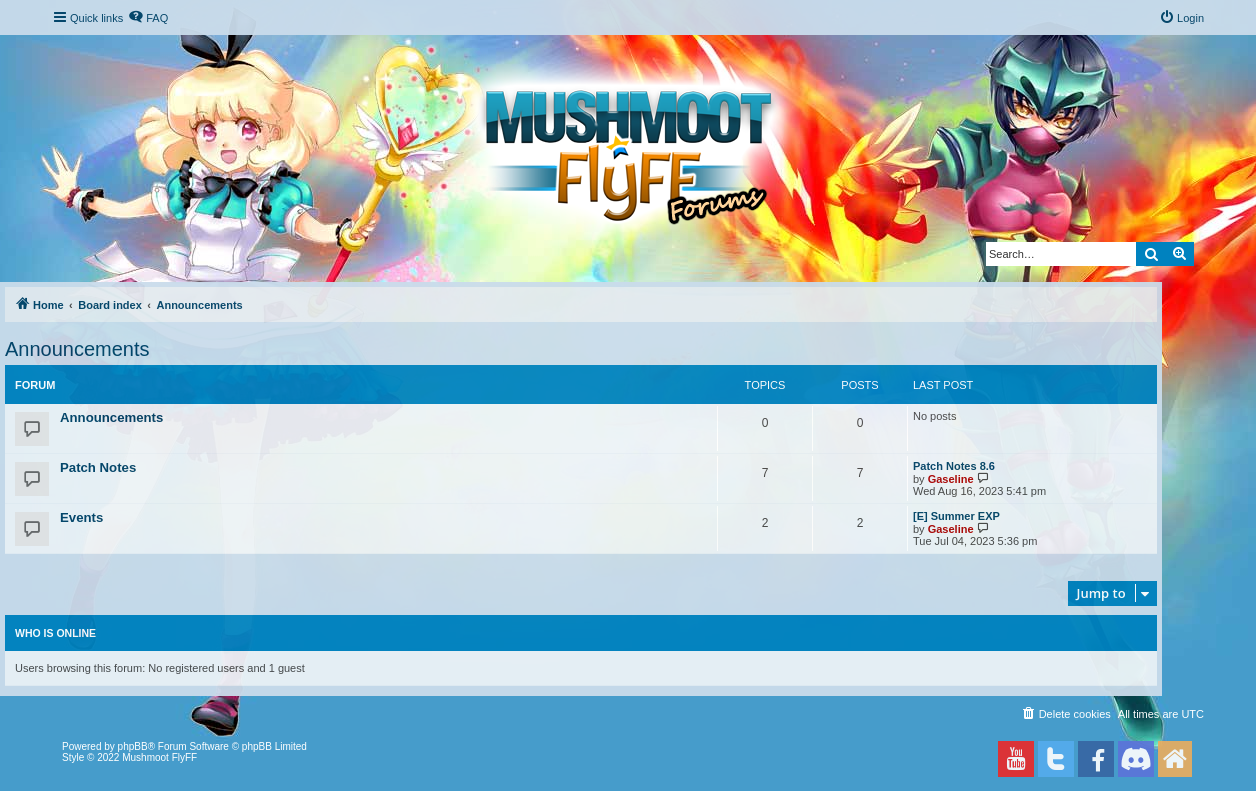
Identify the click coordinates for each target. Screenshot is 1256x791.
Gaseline (951, 479)
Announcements (77, 349)
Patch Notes (98, 467)
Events (81, 517)
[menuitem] (148, 18)
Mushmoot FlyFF (159, 757)
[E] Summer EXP (956, 516)
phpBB (133, 746)
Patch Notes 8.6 (954, 466)
